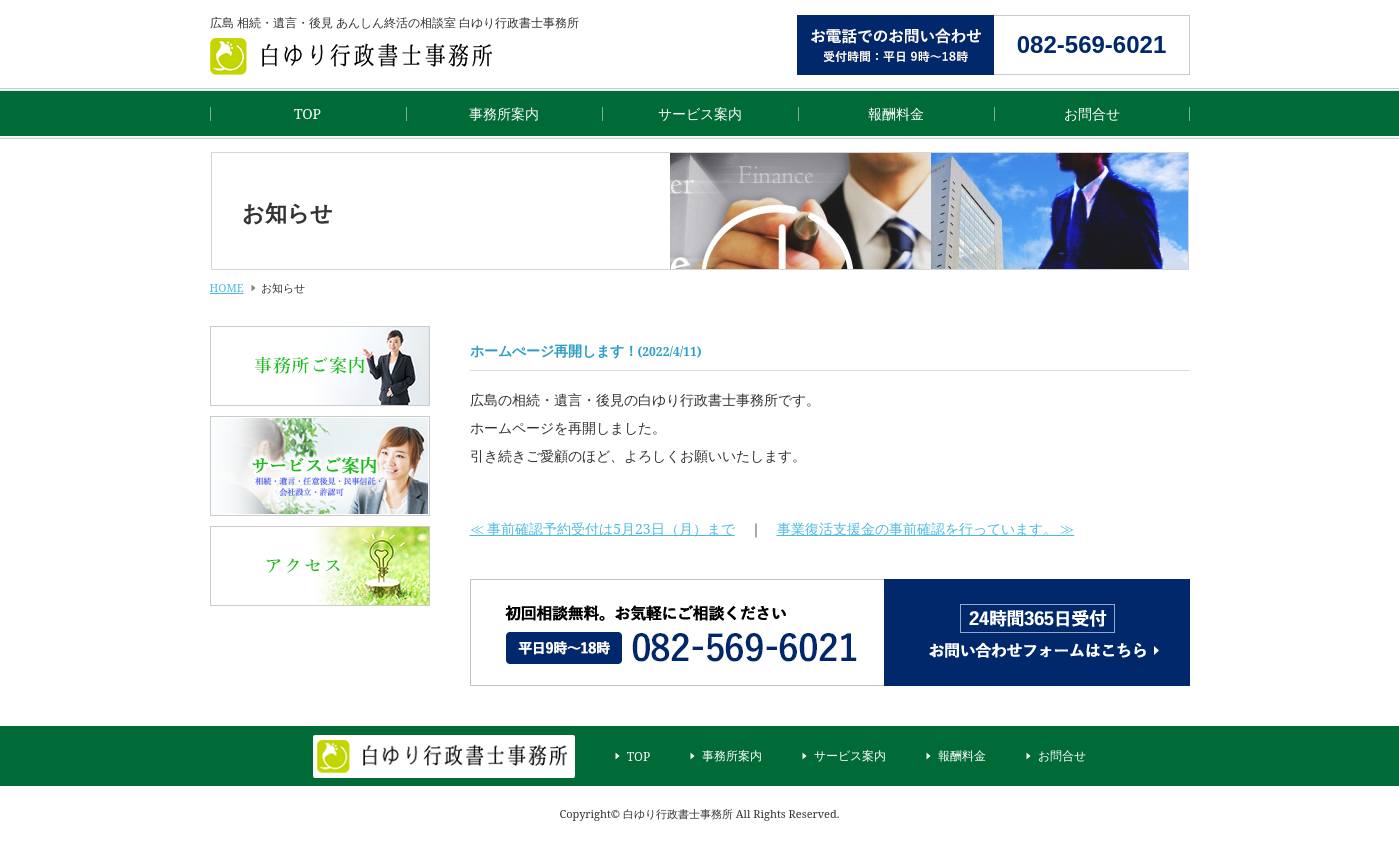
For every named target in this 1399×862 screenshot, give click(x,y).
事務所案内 (504, 113)
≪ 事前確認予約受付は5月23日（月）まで (602, 528)
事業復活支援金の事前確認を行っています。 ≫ (926, 528)
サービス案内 (700, 113)
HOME (227, 287)
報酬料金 (896, 113)
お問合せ (1092, 113)
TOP (307, 113)
